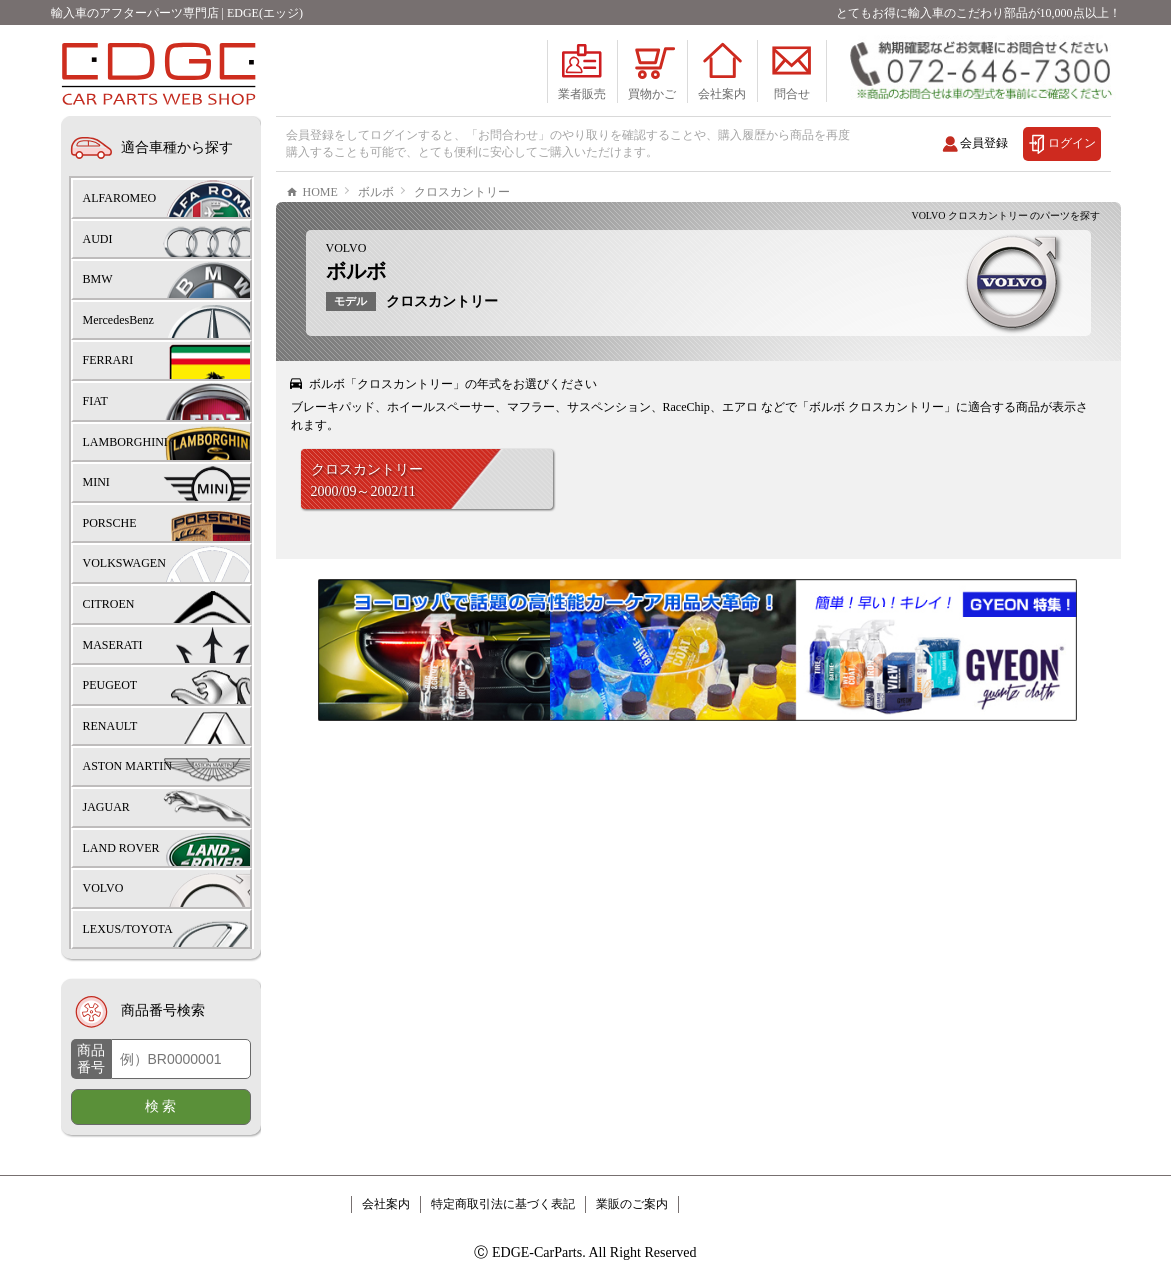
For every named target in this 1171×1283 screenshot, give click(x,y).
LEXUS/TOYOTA (128, 929)
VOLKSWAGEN (124, 563)
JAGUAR (106, 807)
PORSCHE (110, 523)
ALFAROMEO (120, 198)
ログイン (1072, 143)
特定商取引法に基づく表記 (503, 1204)
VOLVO (346, 308)
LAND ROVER (121, 848)
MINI (96, 482)
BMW (98, 279)
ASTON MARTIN (127, 766)
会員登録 (984, 143)
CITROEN (109, 604)
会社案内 (386, 1204)
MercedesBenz (118, 320)
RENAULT (110, 726)
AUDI (98, 239)
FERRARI (108, 360)
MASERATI (113, 645)
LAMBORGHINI (125, 442)
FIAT (95, 401)
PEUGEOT (110, 685)
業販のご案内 (632, 1204)
